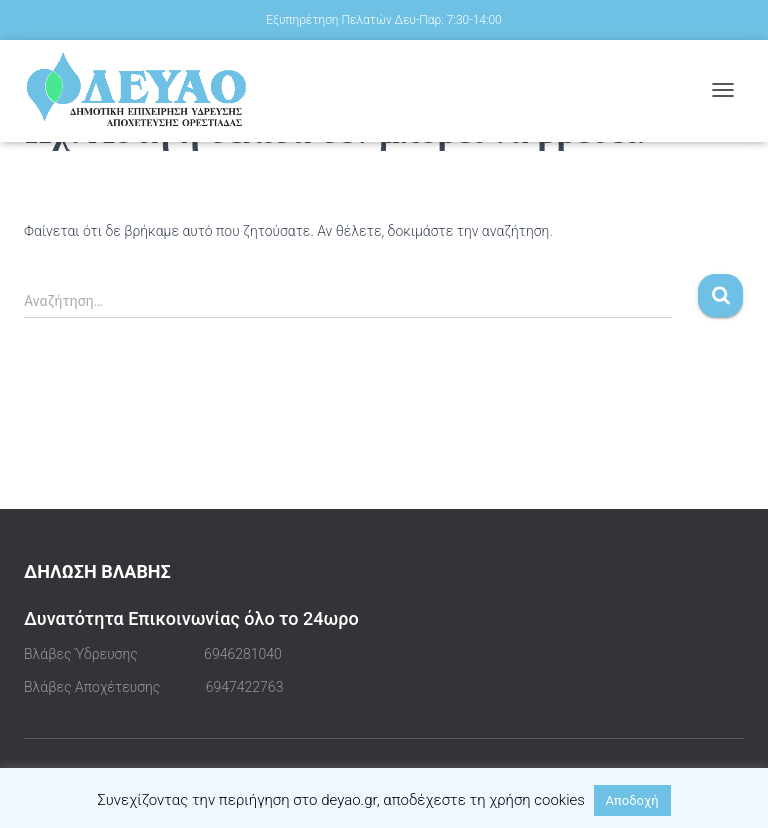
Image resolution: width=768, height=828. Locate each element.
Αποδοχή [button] (632, 800)
